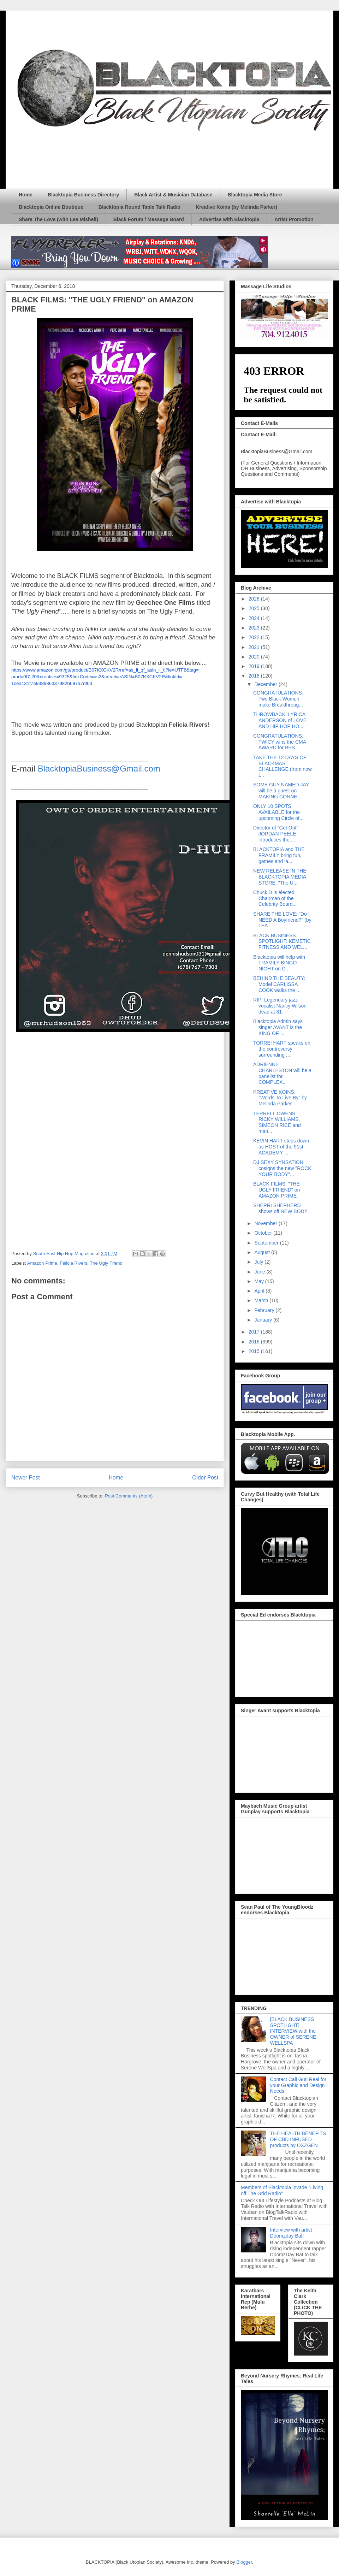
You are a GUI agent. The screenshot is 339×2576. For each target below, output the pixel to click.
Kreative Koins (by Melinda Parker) (236, 207)
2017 (255, 1332)
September (267, 1243)
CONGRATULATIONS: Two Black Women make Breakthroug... (278, 699)
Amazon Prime (42, 1263)
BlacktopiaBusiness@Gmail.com (99, 768)
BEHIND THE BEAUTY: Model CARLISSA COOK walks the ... (279, 984)
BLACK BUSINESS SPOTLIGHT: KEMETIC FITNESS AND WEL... (282, 941)
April (260, 1291)
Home (25, 194)
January (263, 1320)
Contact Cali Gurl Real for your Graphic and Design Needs (298, 2085)
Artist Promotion (293, 219)
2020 (255, 657)
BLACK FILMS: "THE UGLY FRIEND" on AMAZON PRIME (276, 1190)
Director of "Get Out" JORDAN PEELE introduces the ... (275, 834)
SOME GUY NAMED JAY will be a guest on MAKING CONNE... (281, 790)
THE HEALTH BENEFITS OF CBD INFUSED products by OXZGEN (298, 2139)
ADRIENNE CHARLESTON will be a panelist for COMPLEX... (282, 1073)
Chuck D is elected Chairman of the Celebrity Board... (275, 898)
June (260, 1272)
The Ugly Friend (106, 1263)
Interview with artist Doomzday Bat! (291, 2233)
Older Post (205, 1478)
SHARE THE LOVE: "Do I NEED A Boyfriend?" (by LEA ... (282, 920)
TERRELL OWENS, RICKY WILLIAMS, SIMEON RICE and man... (277, 1122)
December (266, 684)
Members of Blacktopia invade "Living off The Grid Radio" (282, 2190)
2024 (255, 618)
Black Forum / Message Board (148, 219)
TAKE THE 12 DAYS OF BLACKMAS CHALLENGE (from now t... (282, 766)
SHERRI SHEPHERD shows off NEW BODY (280, 1208)
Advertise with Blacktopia (229, 219)
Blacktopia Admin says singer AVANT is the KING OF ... (278, 1027)
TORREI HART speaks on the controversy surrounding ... (281, 1049)
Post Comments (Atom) (129, 1496)
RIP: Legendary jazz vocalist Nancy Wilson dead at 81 (280, 1006)
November (266, 1223)
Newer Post (25, 1478)
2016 (255, 1342)
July (259, 1262)
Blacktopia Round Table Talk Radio (139, 207)
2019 (255, 666)
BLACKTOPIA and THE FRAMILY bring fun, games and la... (279, 855)
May (259, 1281)
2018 (255, 676)
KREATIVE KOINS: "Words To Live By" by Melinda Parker (280, 1098)
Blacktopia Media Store (254, 194)
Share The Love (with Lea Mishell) (58, 219)
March (261, 1300)
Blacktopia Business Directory (83, 194)
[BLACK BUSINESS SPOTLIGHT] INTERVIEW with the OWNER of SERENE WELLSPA (293, 2031)
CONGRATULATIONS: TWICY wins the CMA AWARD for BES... (279, 742)
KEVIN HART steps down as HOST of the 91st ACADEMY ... (281, 1147)
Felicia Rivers (73, 1263)
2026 (255, 599)
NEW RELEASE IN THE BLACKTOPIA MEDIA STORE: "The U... (280, 877)
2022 (255, 637)
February (264, 1310)
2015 (255, 1351)
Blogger (244, 2562)
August (262, 1252)
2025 (255, 608)
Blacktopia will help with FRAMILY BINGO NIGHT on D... (279, 963)
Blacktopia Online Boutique (51, 207)
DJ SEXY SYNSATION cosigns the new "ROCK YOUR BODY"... (282, 1168)
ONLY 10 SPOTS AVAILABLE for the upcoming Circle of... (278, 812)
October (263, 1233)
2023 (255, 628)
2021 (255, 647)
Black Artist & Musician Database (173, 194)
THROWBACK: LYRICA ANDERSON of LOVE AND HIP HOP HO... (280, 720)
